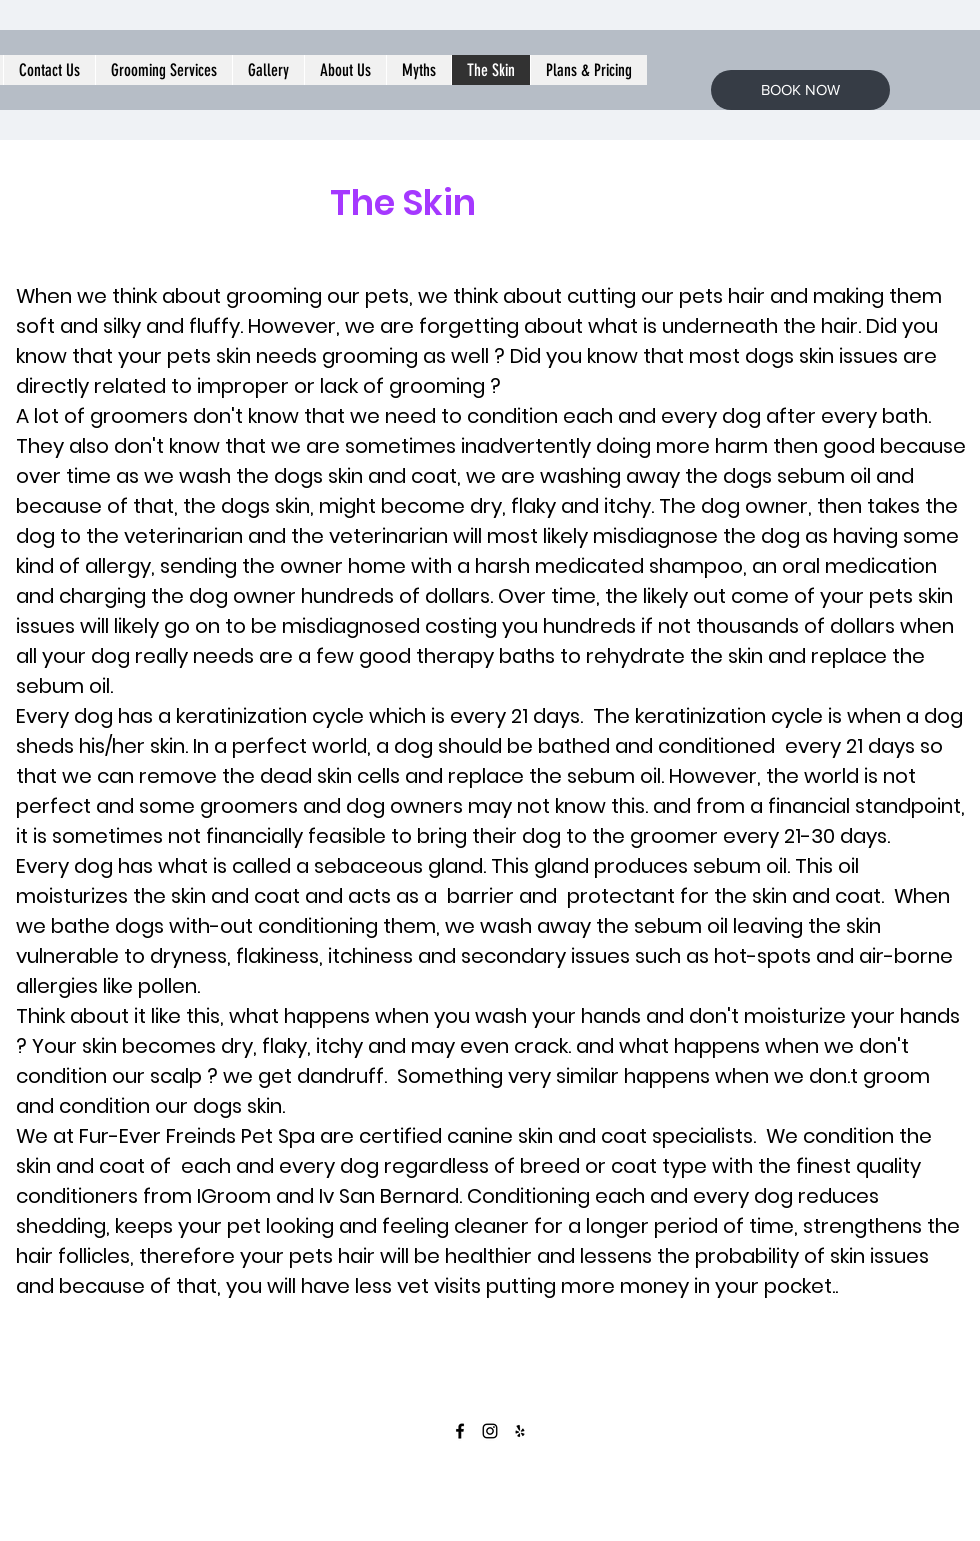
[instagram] (490, 1431)
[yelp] (520, 1431)
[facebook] (460, 1431)
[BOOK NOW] (800, 90)
